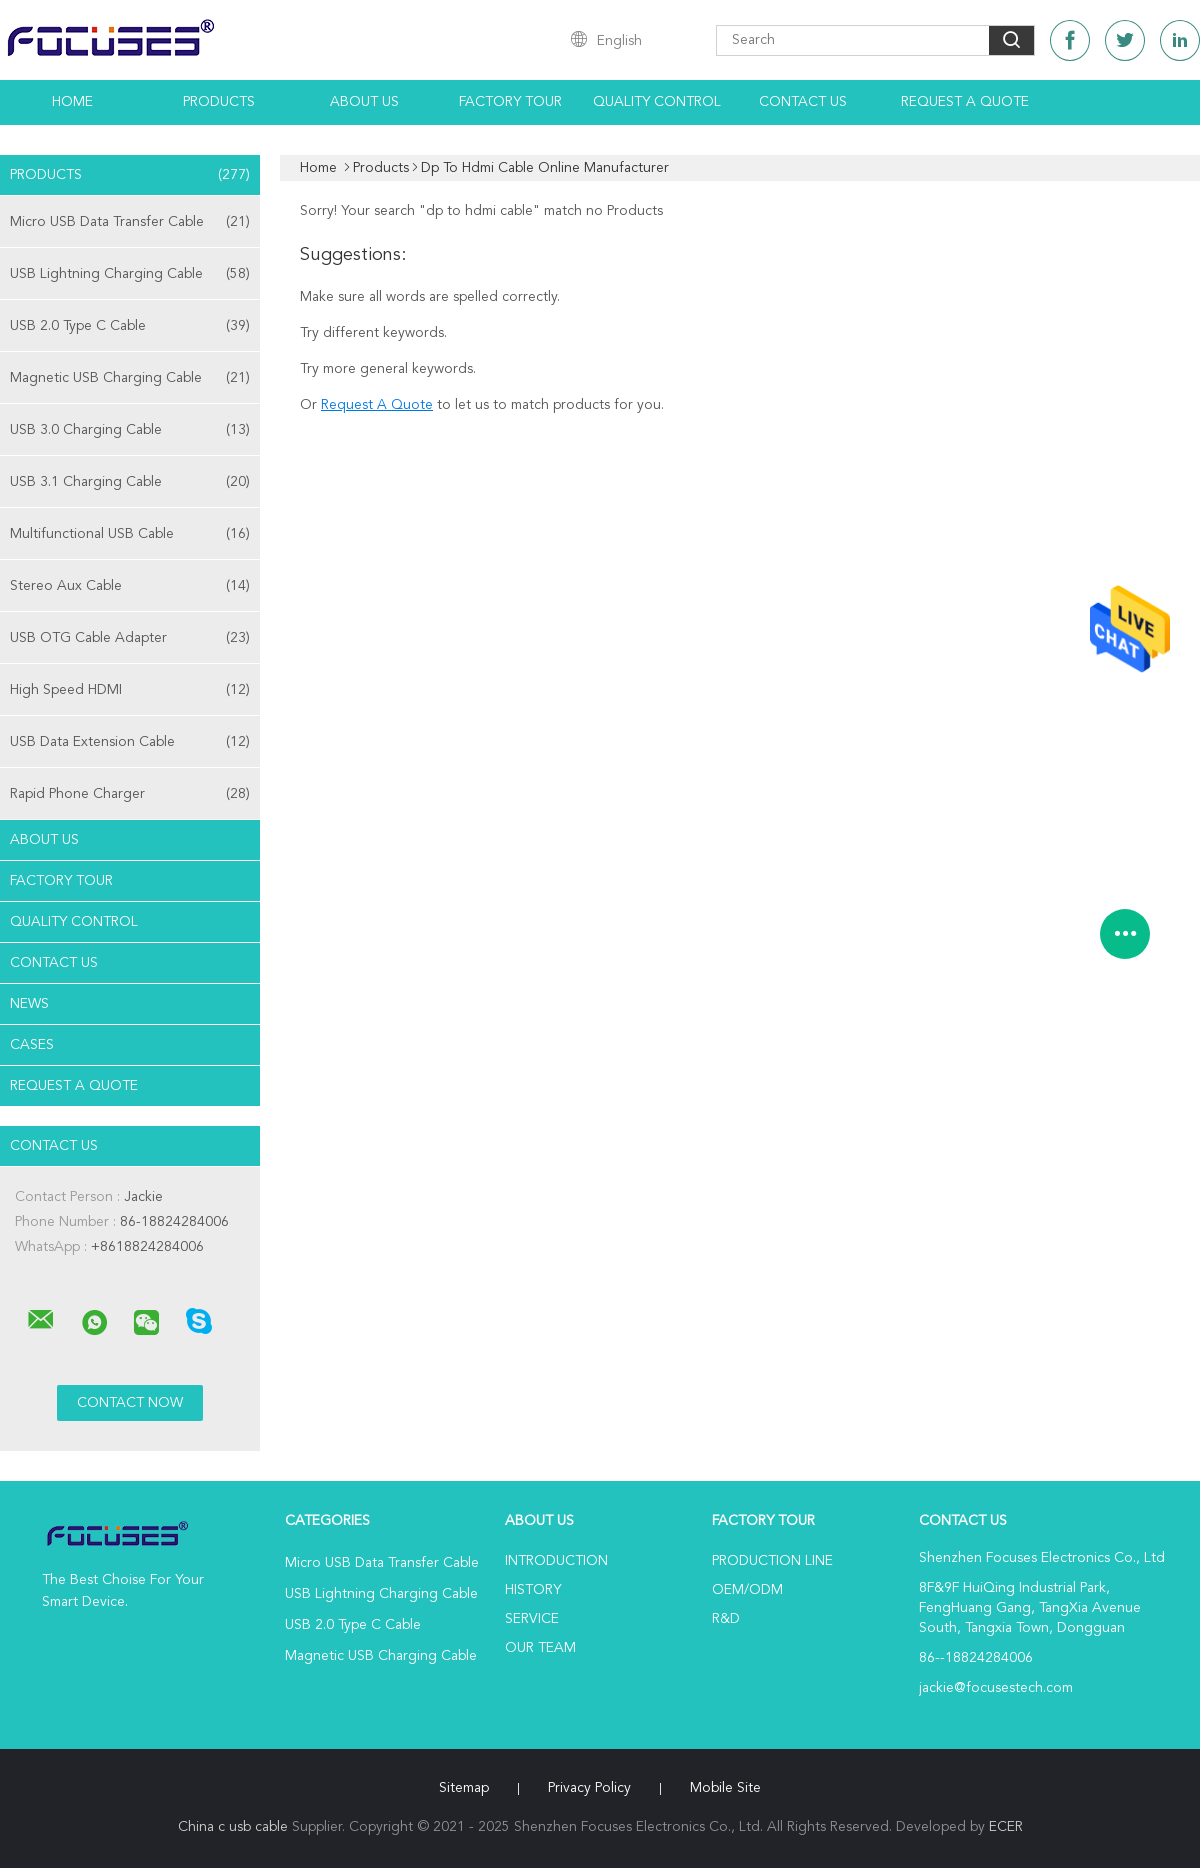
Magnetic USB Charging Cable (130, 378)
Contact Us (803, 102)
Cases (32, 1045)
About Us (364, 102)
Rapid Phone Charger (130, 794)
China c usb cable (233, 1827)
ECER (1006, 1827)
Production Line (772, 1561)
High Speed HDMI (130, 690)
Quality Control (657, 102)
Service (532, 1619)
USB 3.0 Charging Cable (130, 430)
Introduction (556, 1561)
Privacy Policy (589, 1788)
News (29, 1004)
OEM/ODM (747, 1590)
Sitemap (464, 1788)
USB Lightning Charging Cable (130, 274)
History (533, 1590)
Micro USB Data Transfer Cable (130, 222)
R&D (726, 1619)
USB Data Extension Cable (130, 742)
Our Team (540, 1648)
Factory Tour (510, 102)
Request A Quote (965, 102)
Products (219, 102)
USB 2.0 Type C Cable (130, 326)
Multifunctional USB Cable (130, 534)
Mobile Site (725, 1788)
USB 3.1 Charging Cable (130, 482)
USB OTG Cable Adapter (130, 638)
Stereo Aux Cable (130, 586)
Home (72, 102)
